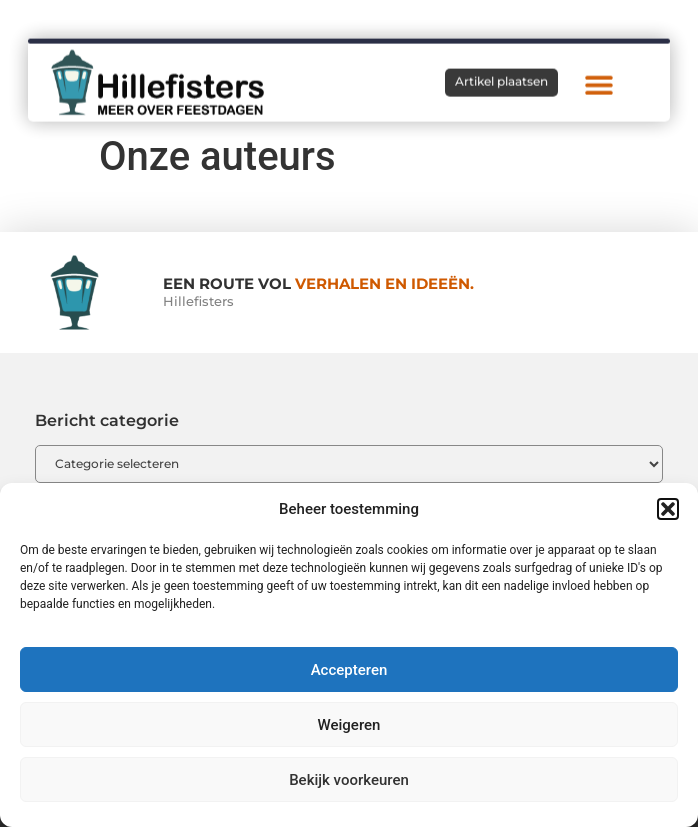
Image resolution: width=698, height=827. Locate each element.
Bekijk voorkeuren (349, 780)
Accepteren (349, 670)
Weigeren (349, 725)
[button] (668, 509)
